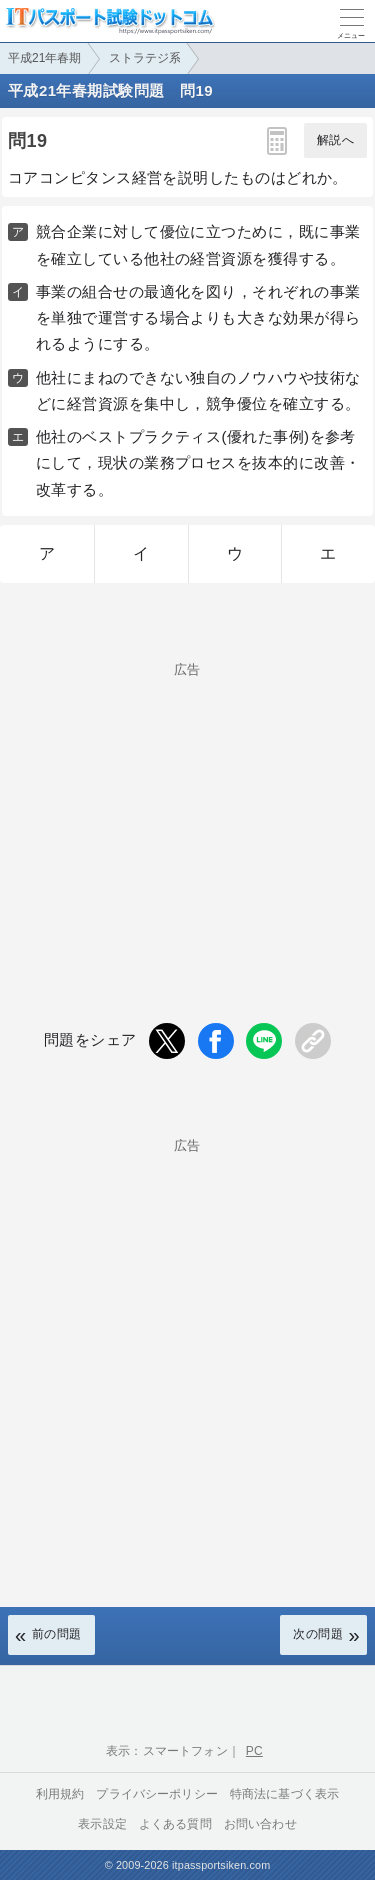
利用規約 (60, 1794)
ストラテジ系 (145, 58)
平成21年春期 (44, 58)
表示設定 (102, 1824)
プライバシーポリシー (157, 1794)
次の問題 (318, 1634)
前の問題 (57, 1634)
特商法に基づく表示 (284, 1794)
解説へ (335, 140)
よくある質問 (175, 1824)
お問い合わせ (260, 1824)
